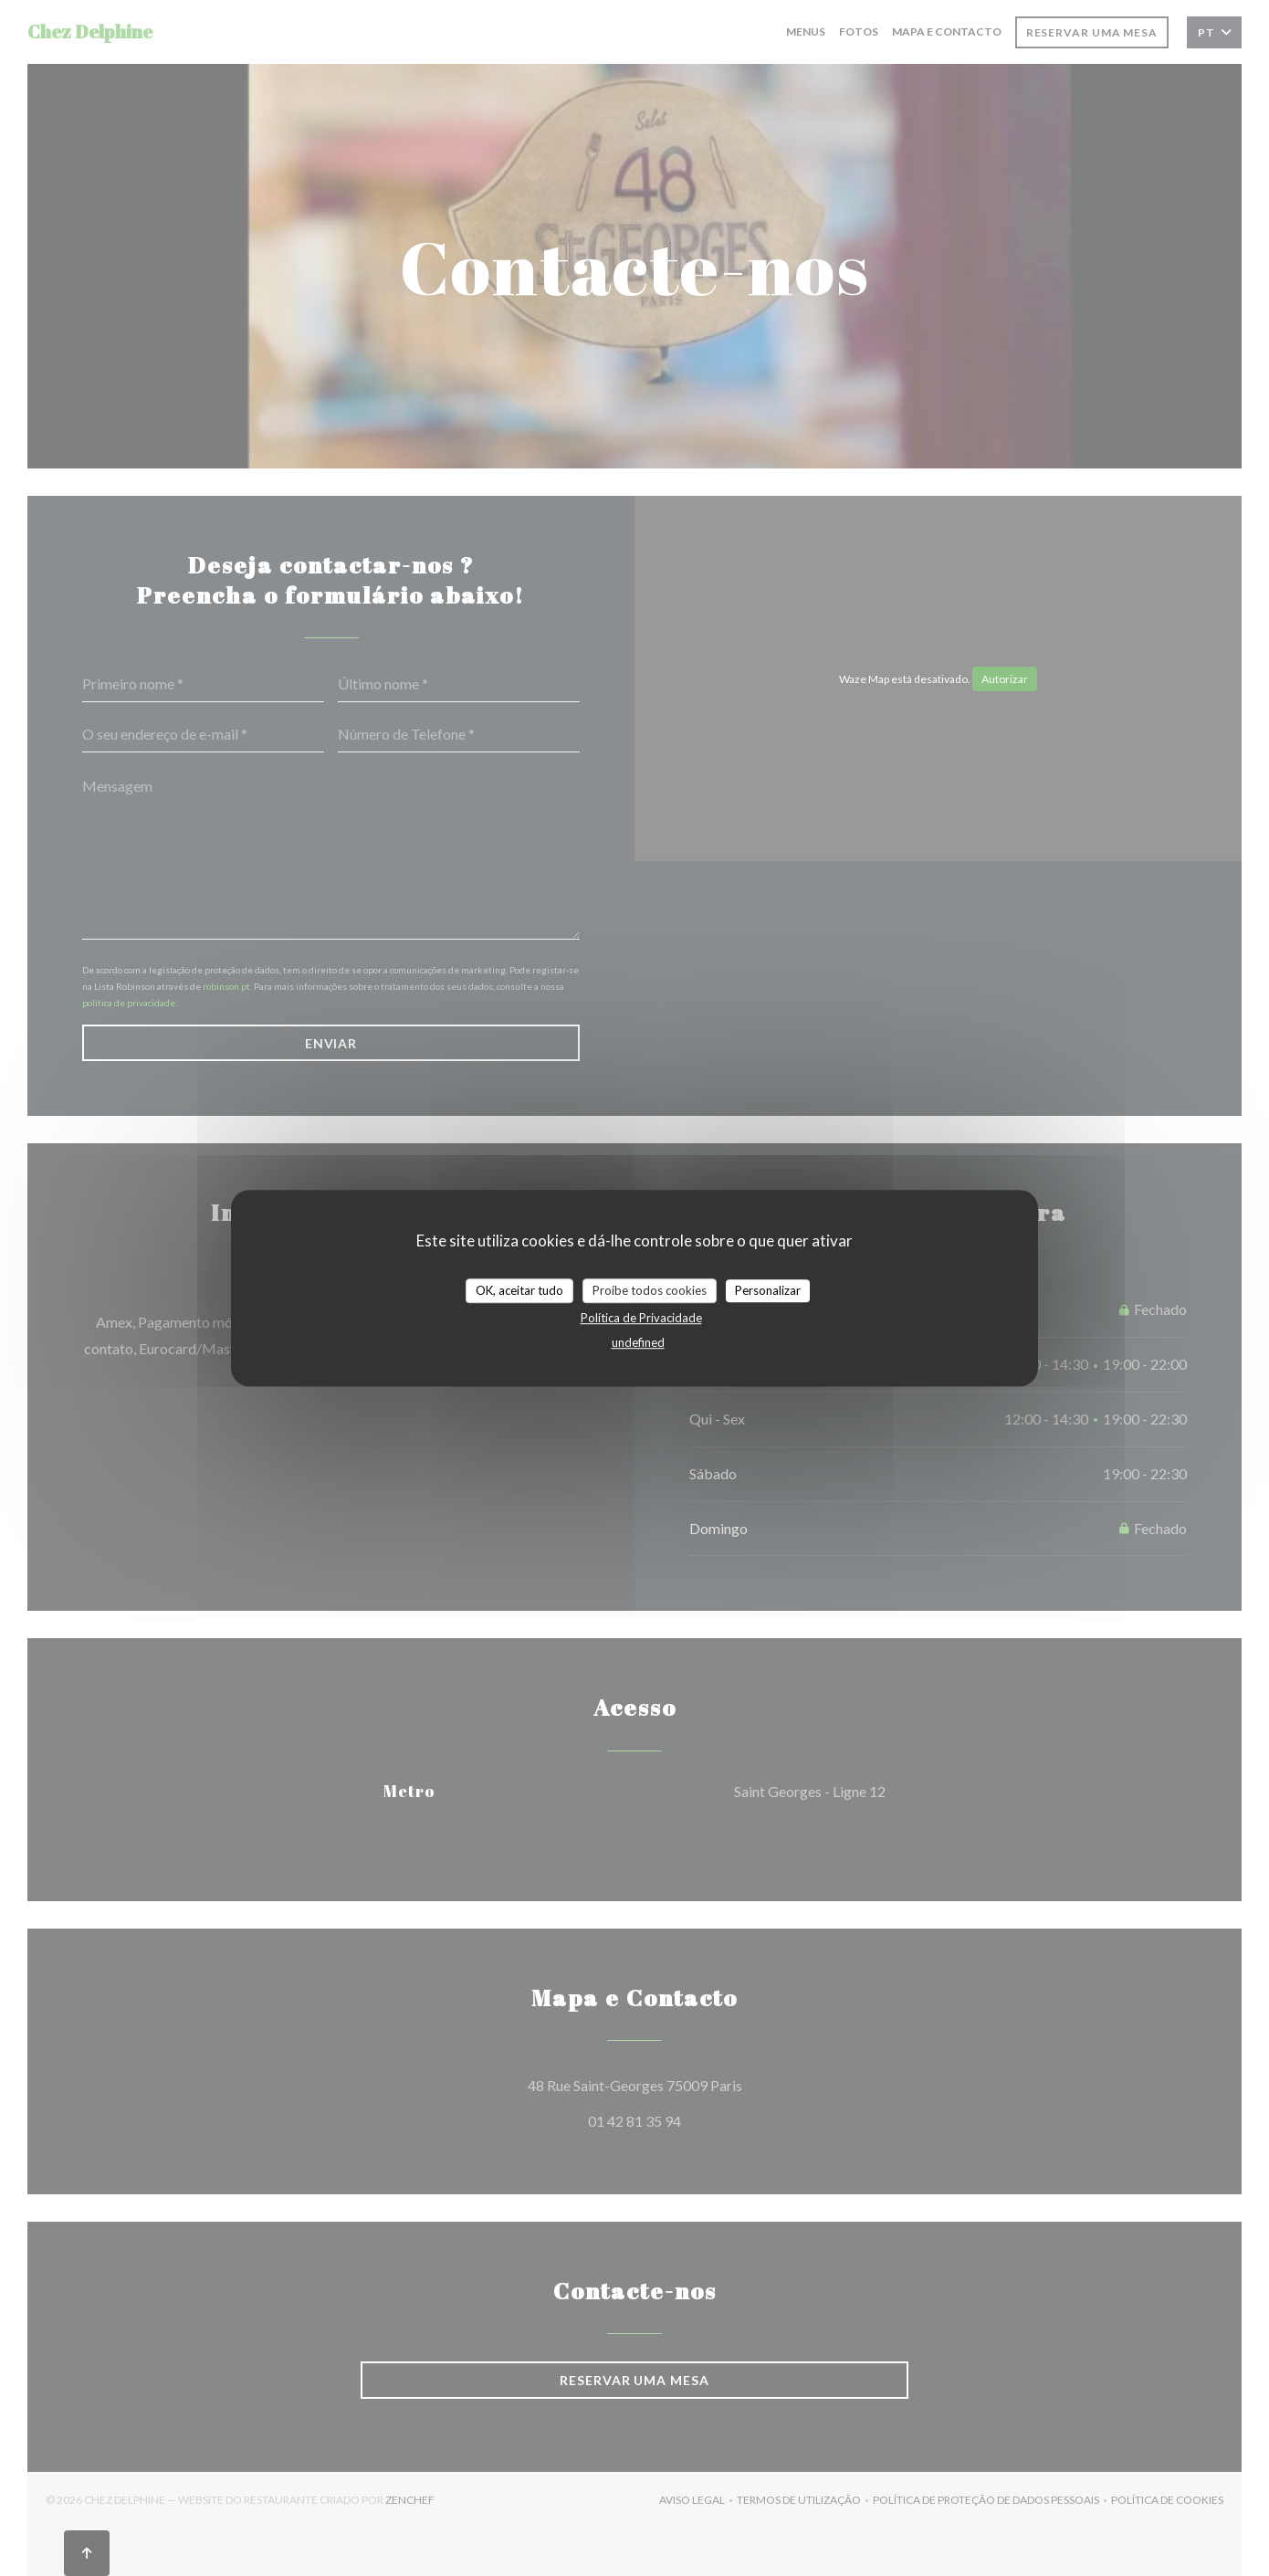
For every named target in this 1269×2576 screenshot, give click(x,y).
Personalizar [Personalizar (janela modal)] (768, 1290)
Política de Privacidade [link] (641, 1317)
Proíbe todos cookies (650, 1290)
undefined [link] (638, 1342)
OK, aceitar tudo (519, 1290)
